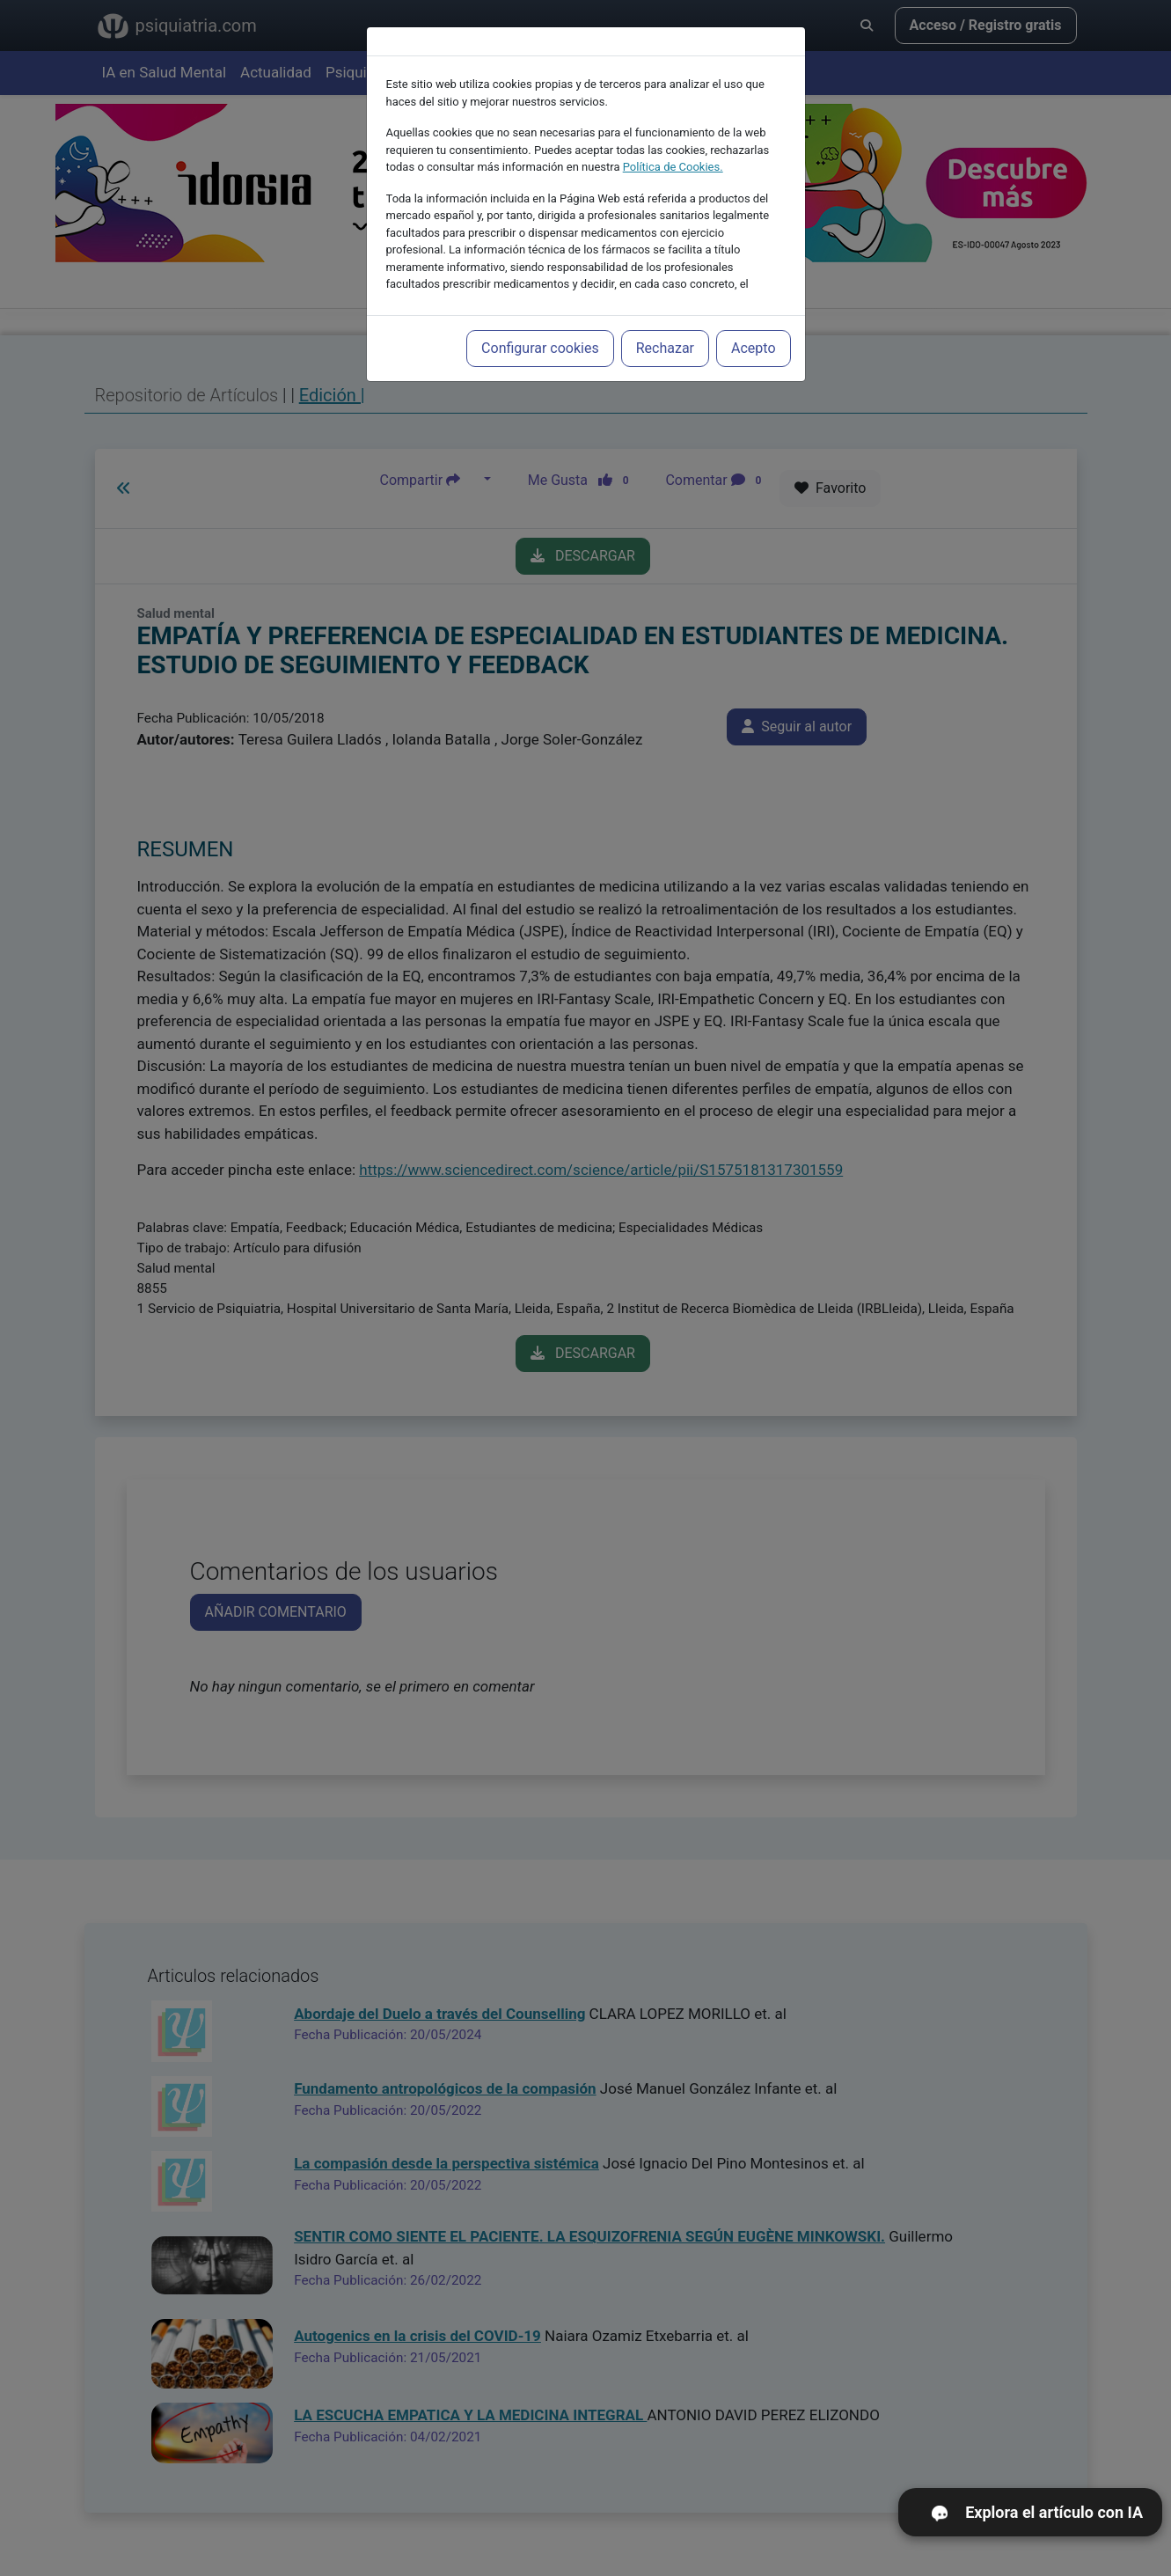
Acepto (753, 348)
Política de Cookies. (673, 166)
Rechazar (665, 348)
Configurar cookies (540, 348)
